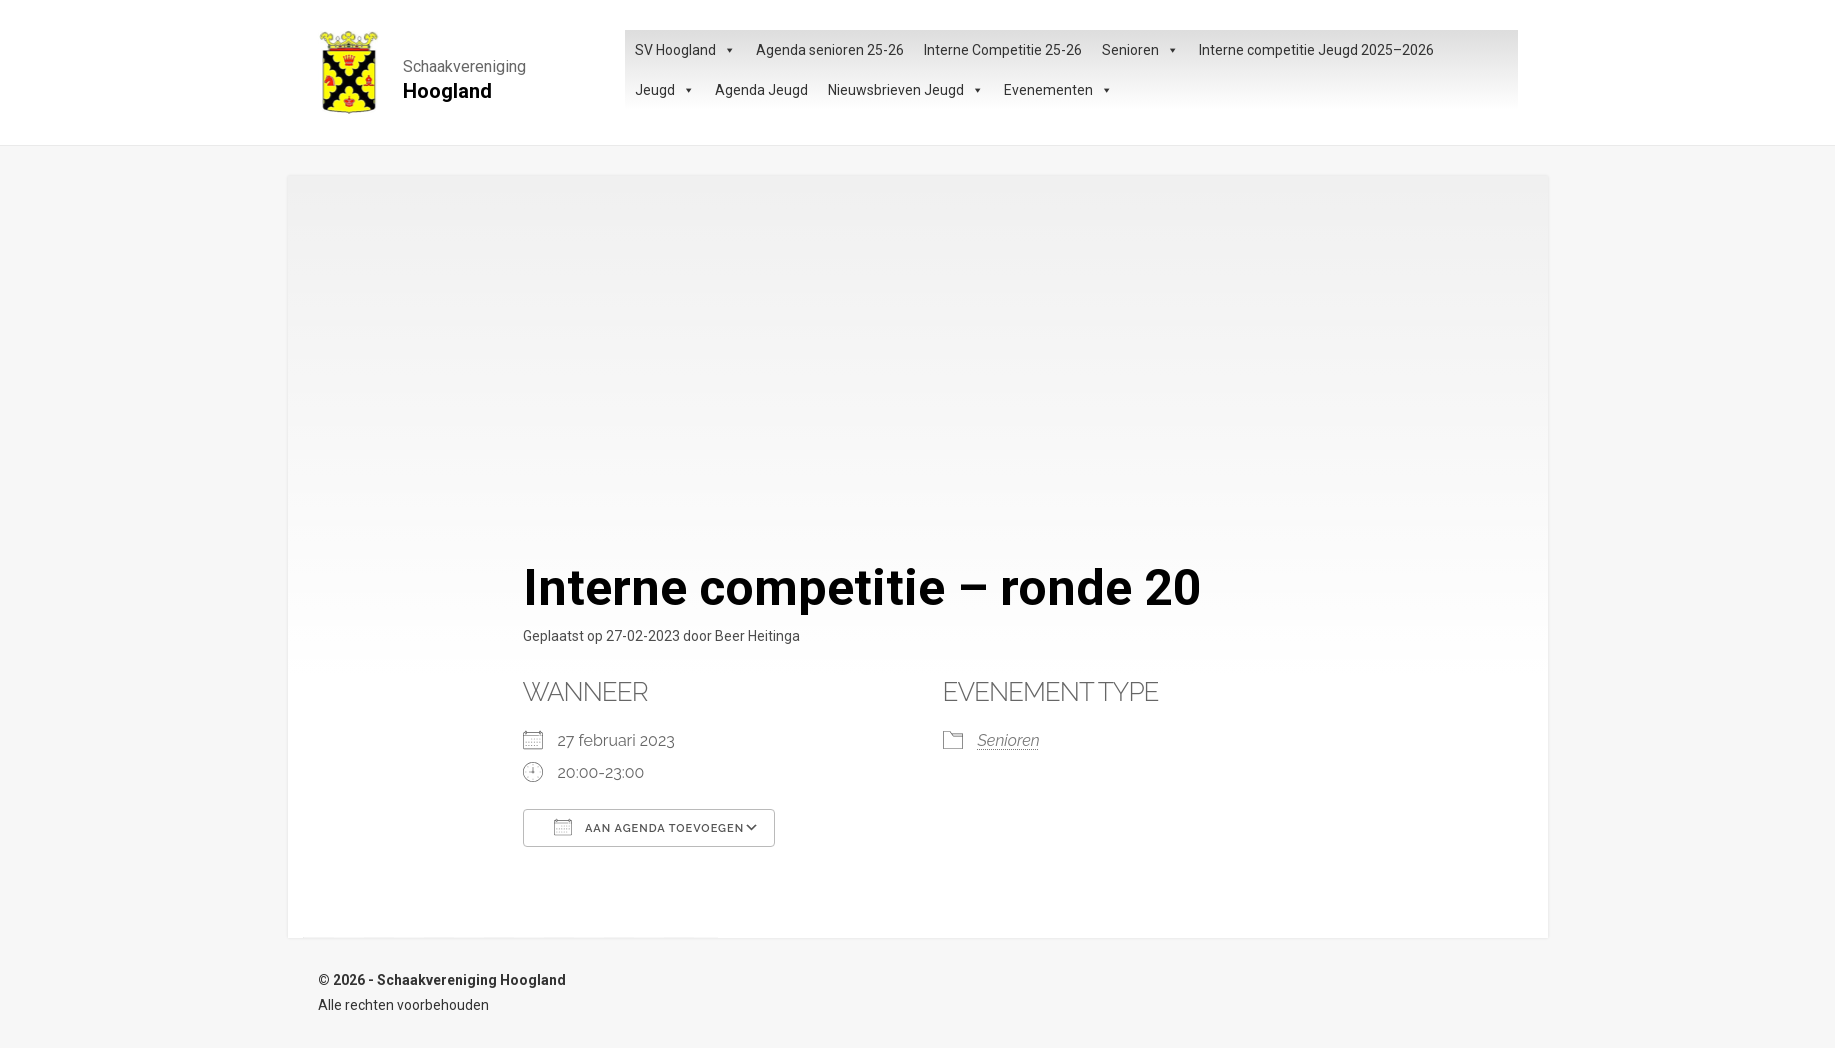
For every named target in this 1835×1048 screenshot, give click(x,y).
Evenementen (1058, 90)
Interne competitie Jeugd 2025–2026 (1316, 50)
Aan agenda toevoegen (649, 827)
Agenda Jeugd (761, 90)
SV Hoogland (685, 50)
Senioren (1140, 50)
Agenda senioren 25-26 (830, 50)
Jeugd (665, 90)
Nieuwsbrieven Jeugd (906, 90)
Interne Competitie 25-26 (1003, 50)
